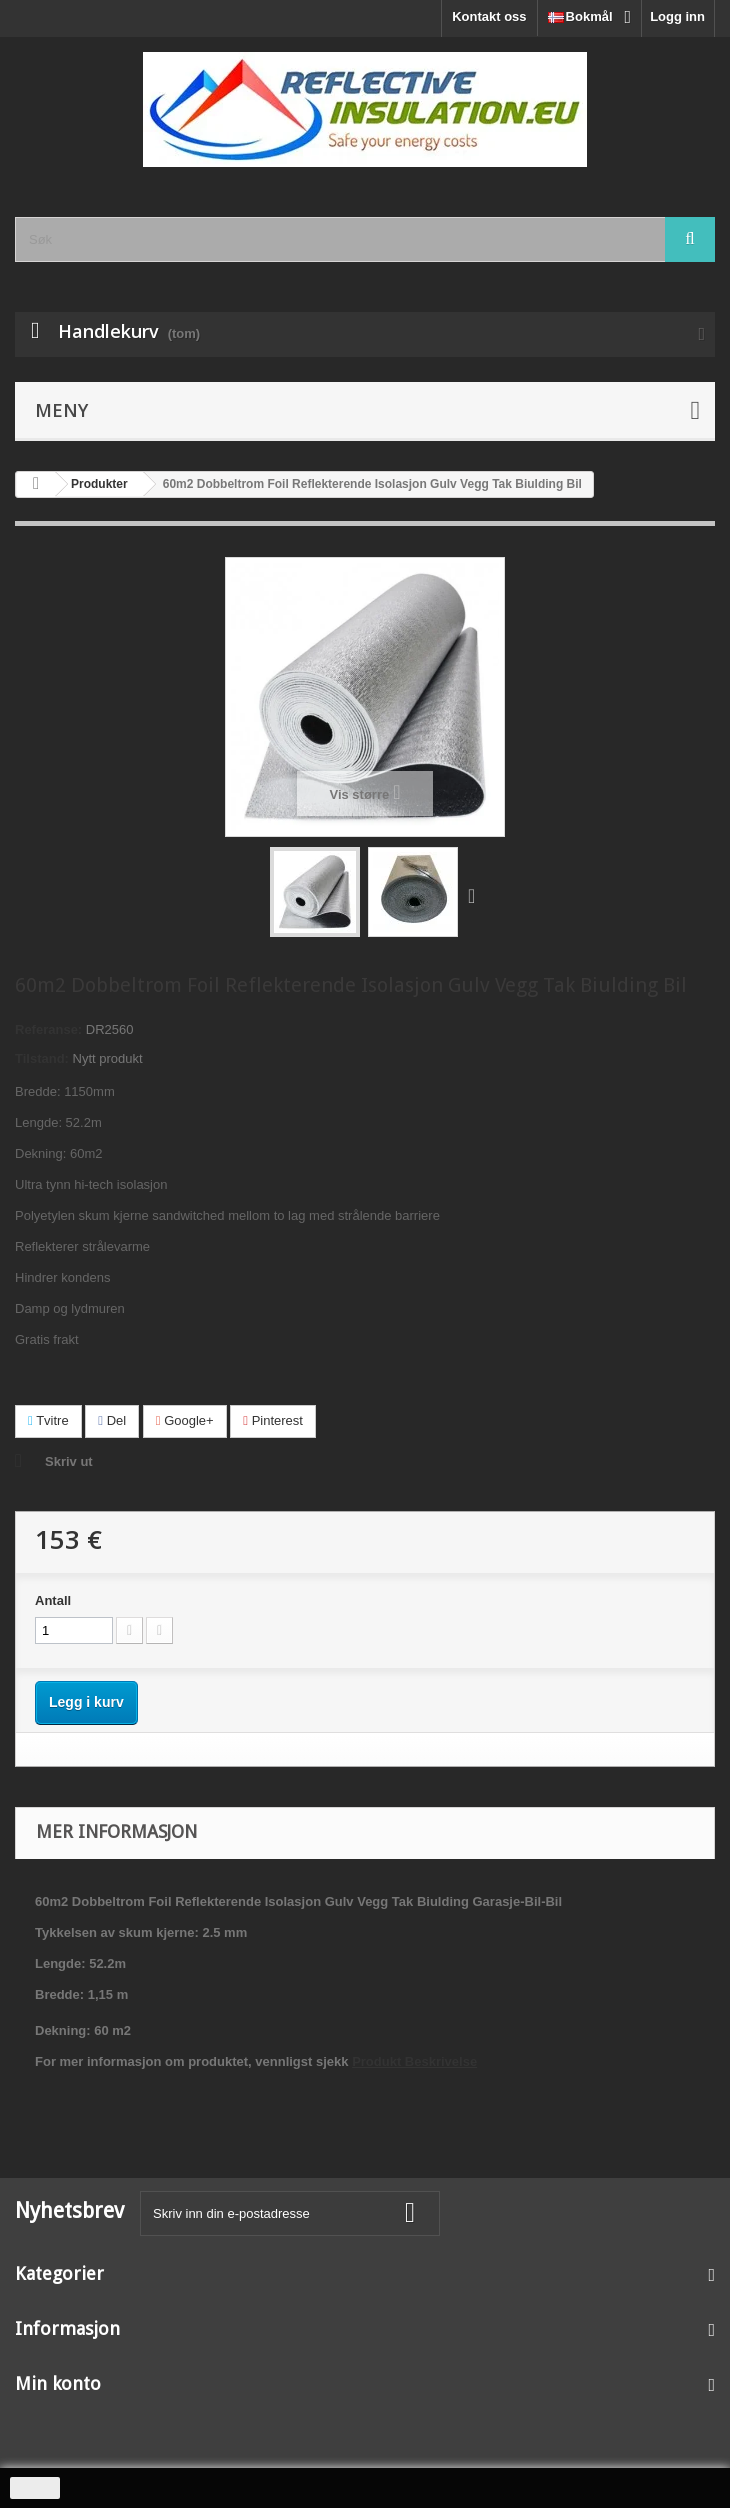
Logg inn (677, 16)
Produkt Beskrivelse (414, 2061)
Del (112, 1420)
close (35, 2488)
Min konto (58, 2383)
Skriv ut (69, 1461)
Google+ (185, 1420)
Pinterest (273, 1420)
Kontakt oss (489, 16)
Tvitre (48, 1420)
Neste (476, 895)
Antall (53, 1600)
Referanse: (48, 1029)
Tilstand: (42, 1058)
